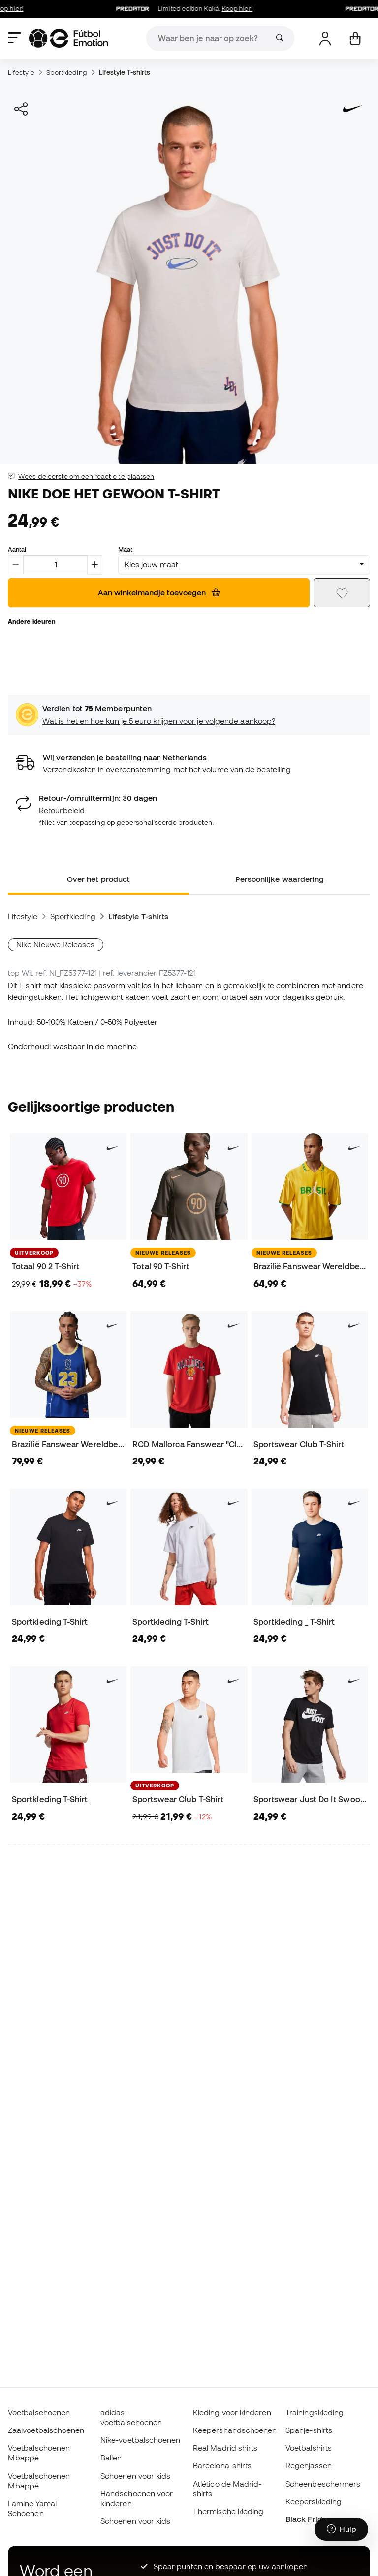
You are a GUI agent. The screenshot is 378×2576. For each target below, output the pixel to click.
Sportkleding (66, 72)
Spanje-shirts (308, 2430)
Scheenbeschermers (322, 2483)
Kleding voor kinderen (232, 2412)
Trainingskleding (314, 2412)
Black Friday (308, 2519)
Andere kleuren (32, 621)
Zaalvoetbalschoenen (46, 2430)
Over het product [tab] (98, 879)
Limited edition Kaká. (200, 9)
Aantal (17, 549)
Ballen (111, 2457)
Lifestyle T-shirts (124, 72)
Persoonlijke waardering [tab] (279, 879)
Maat (125, 549)
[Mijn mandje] (355, 38)
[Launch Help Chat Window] (341, 2530)
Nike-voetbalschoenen (140, 2439)
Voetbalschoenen (39, 2412)
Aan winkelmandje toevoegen (159, 592)
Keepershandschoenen (235, 2430)
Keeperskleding (313, 2501)
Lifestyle (21, 72)
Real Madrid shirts (225, 2447)
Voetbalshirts (308, 2447)
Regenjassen (308, 2465)
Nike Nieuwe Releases (55, 944)
